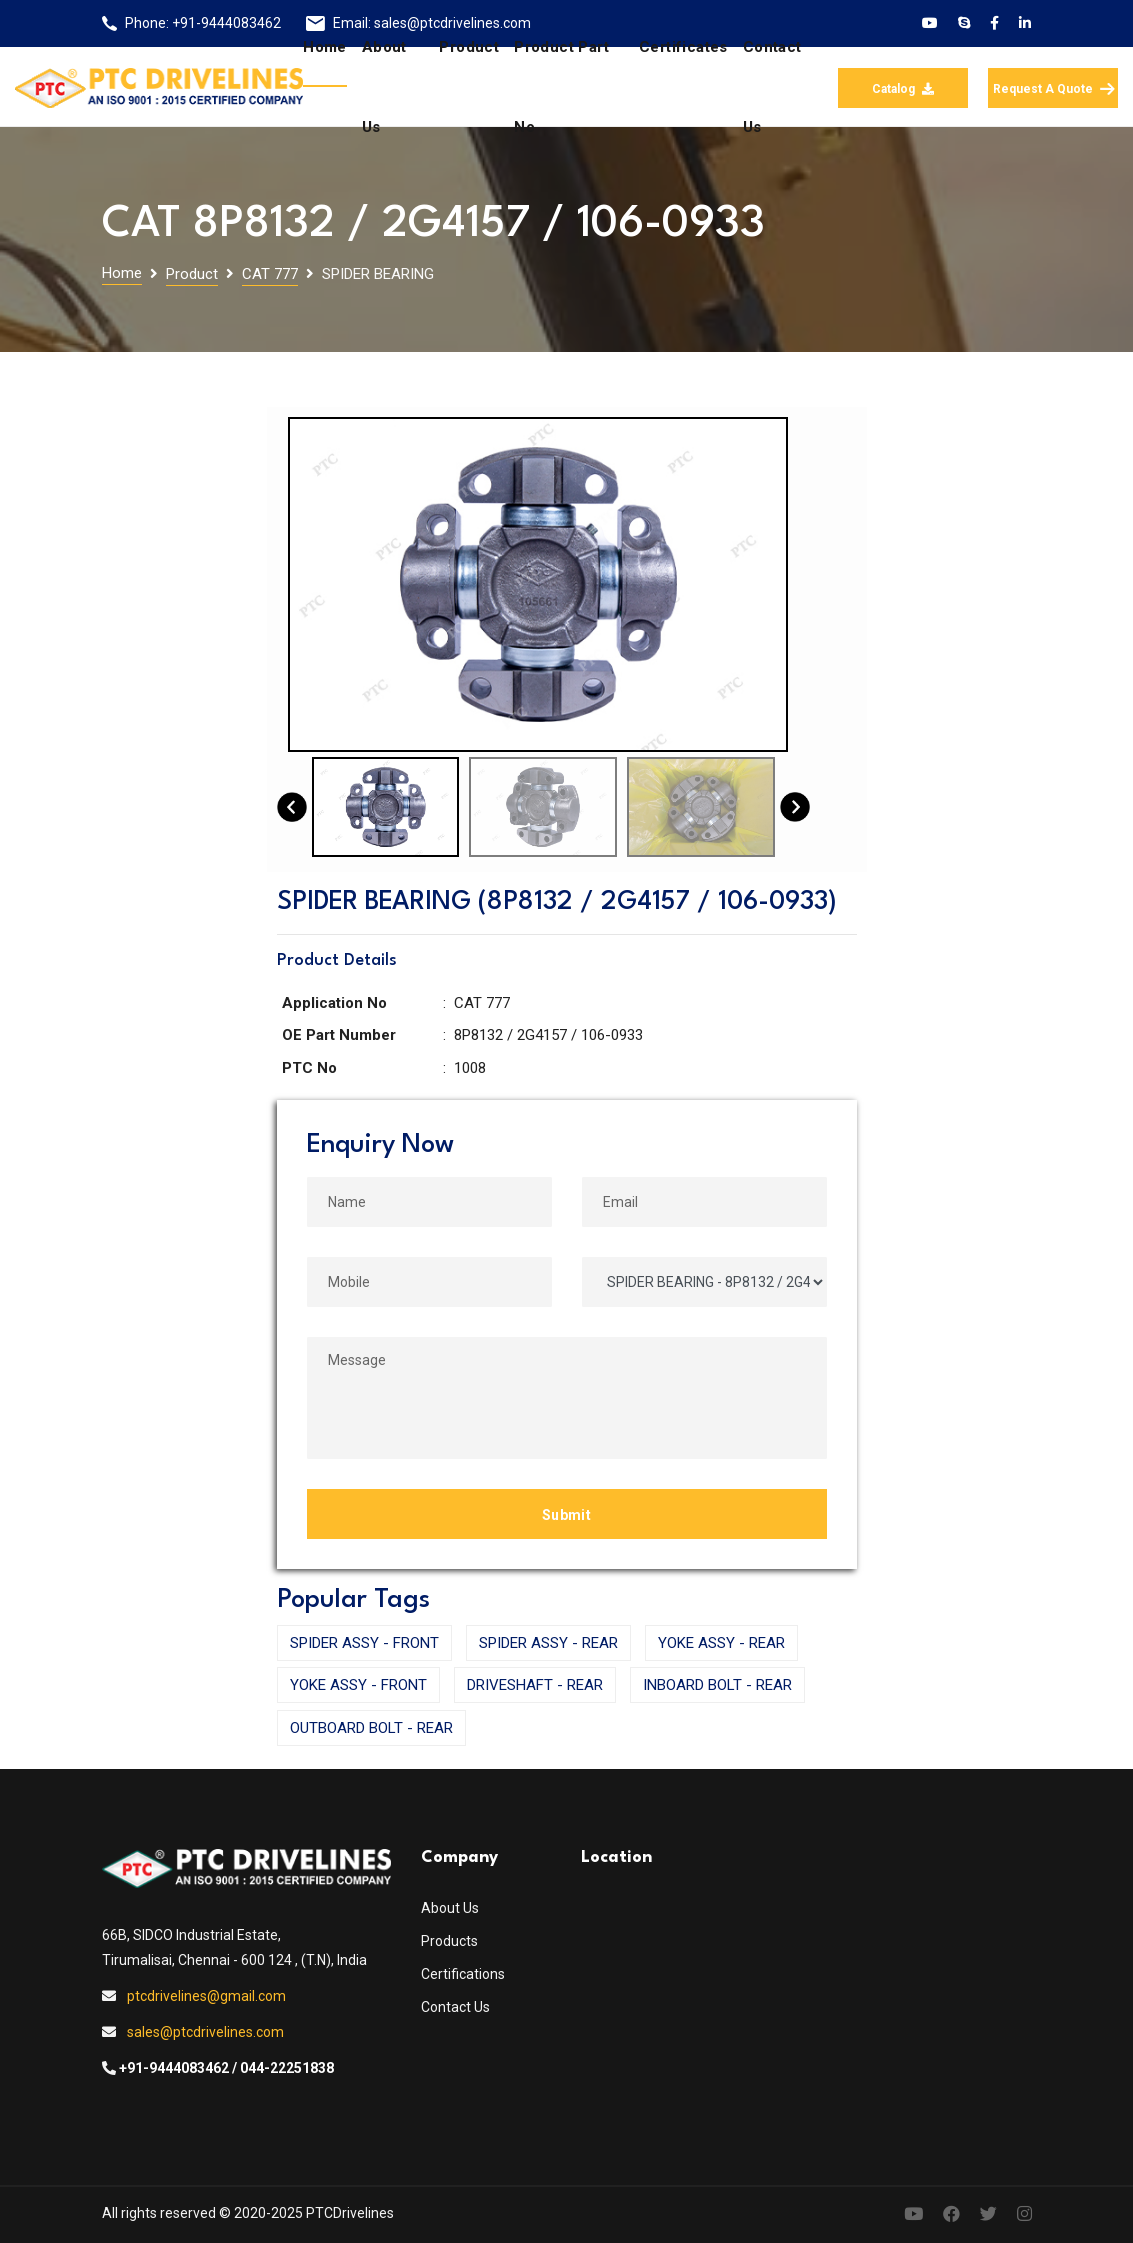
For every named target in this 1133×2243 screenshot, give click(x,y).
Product (469, 47)
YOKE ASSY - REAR (721, 1643)
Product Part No (561, 87)
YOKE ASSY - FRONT (358, 1685)
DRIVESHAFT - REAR (535, 1685)
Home (325, 47)
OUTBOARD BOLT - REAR (371, 1728)
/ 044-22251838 (283, 2068)
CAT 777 (270, 274)
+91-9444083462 (226, 23)
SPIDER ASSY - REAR (548, 1643)
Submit (566, 1515)
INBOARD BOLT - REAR (717, 1685)
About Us (450, 1908)
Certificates (683, 47)
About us (384, 87)
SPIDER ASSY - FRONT (364, 1643)
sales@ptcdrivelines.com (205, 2032)
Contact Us (455, 2007)
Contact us (772, 87)
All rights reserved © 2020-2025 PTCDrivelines (248, 2213)
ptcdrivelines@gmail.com (206, 1996)
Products (449, 1941)
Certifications (463, 1974)
